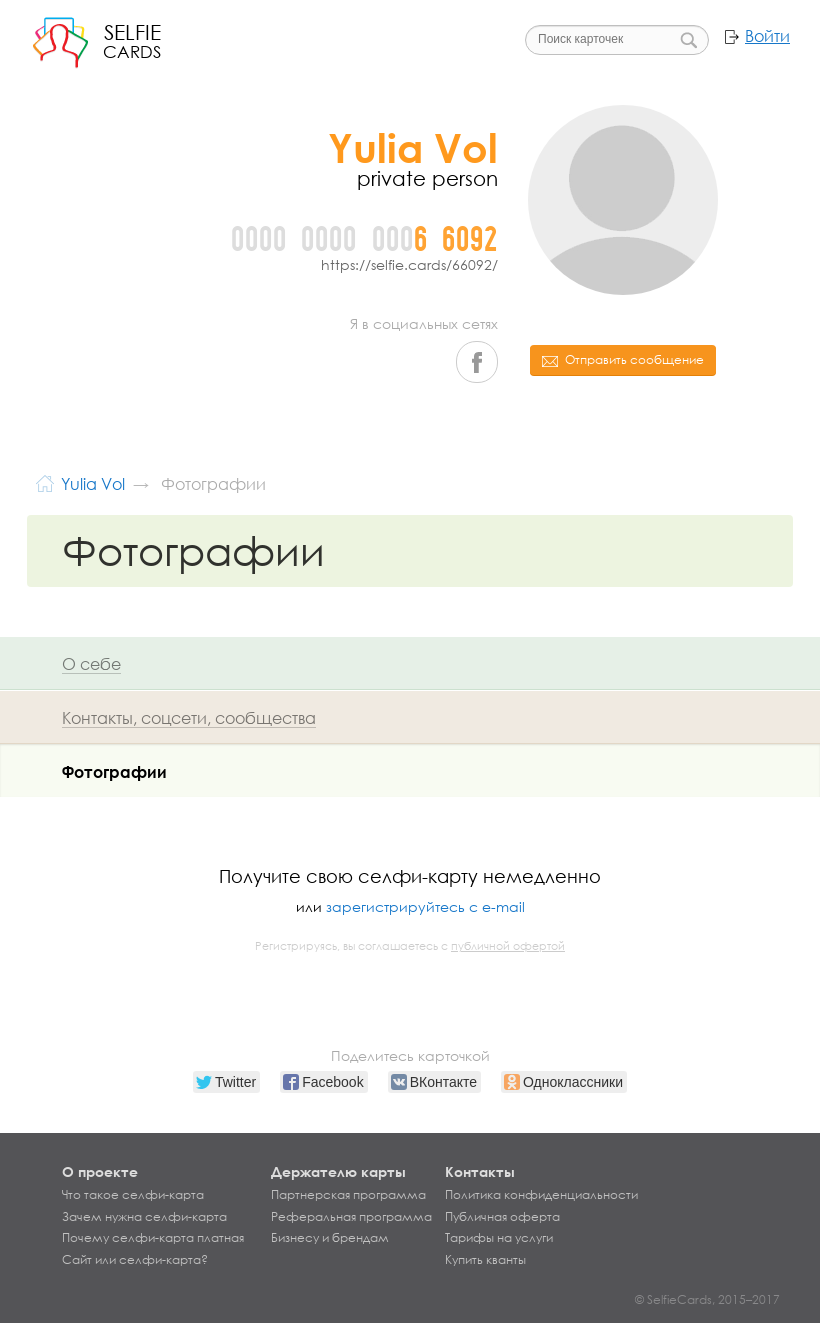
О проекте (100, 1171)
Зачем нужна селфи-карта (144, 1217)
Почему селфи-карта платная (153, 1238)
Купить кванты (485, 1260)
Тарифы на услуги (499, 1238)
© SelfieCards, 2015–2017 (707, 1299)
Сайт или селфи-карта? (135, 1260)
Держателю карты (338, 1171)
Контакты (480, 1171)
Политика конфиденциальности (541, 1195)
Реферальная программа (351, 1217)
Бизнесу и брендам (330, 1238)
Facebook (477, 362)
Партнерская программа (348, 1195)
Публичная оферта (502, 1217)
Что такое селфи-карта (133, 1195)
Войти (767, 36)
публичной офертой (508, 946)
